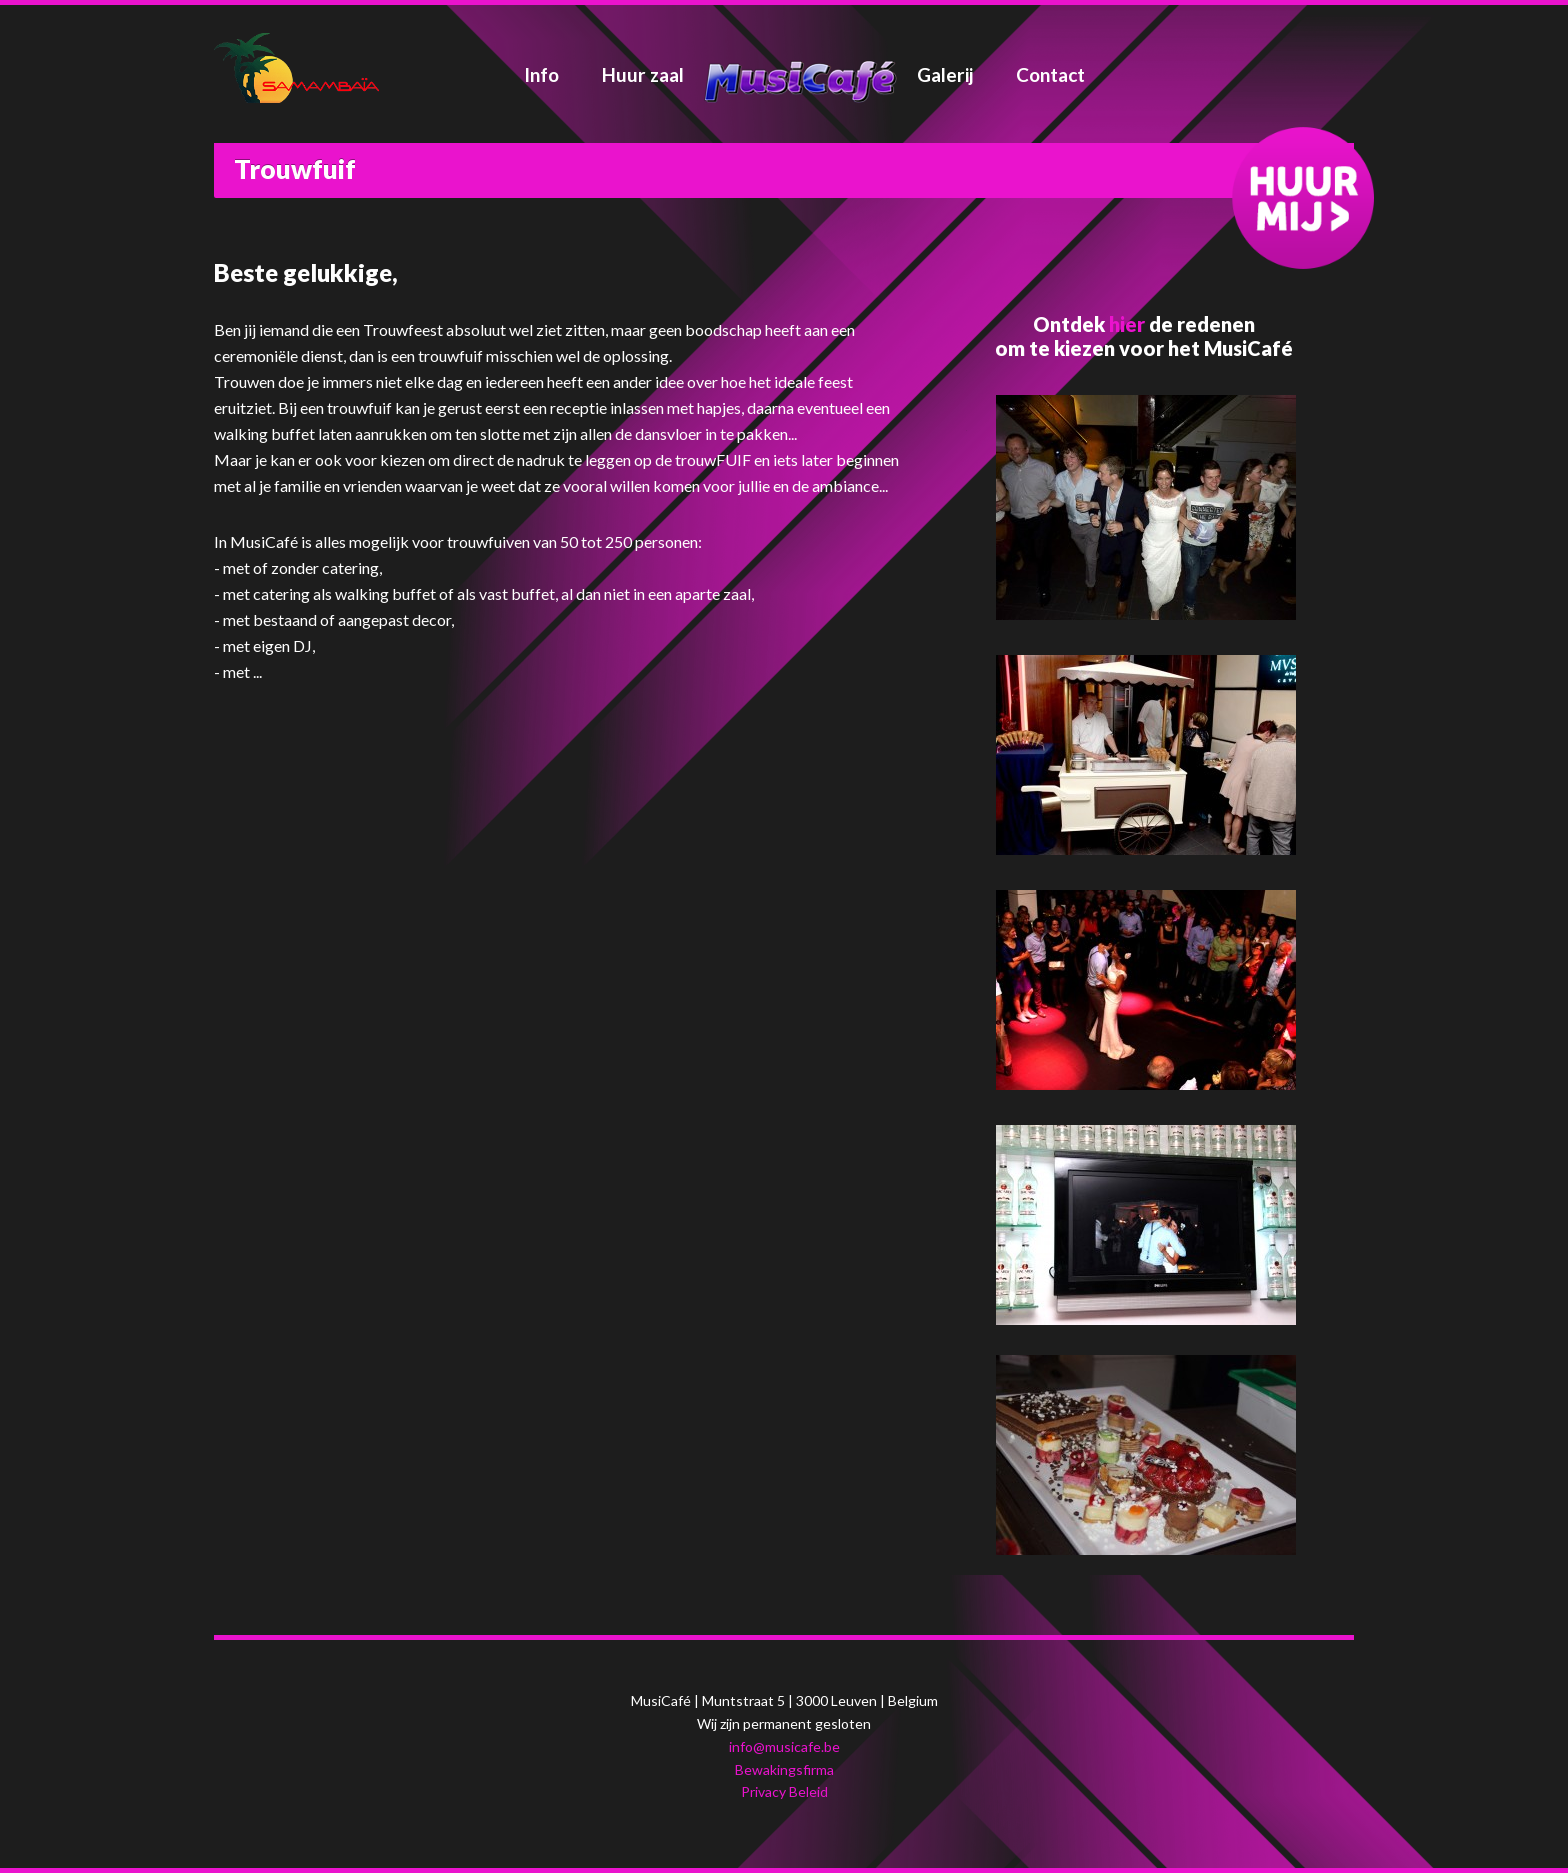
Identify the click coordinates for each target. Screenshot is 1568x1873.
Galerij (945, 74)
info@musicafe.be (784, 1746)
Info (541, 74)
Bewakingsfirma (784, 1769)
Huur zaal (643, 74)
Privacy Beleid (784, 1791)
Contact (1050, 74)
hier (1127, 324)
